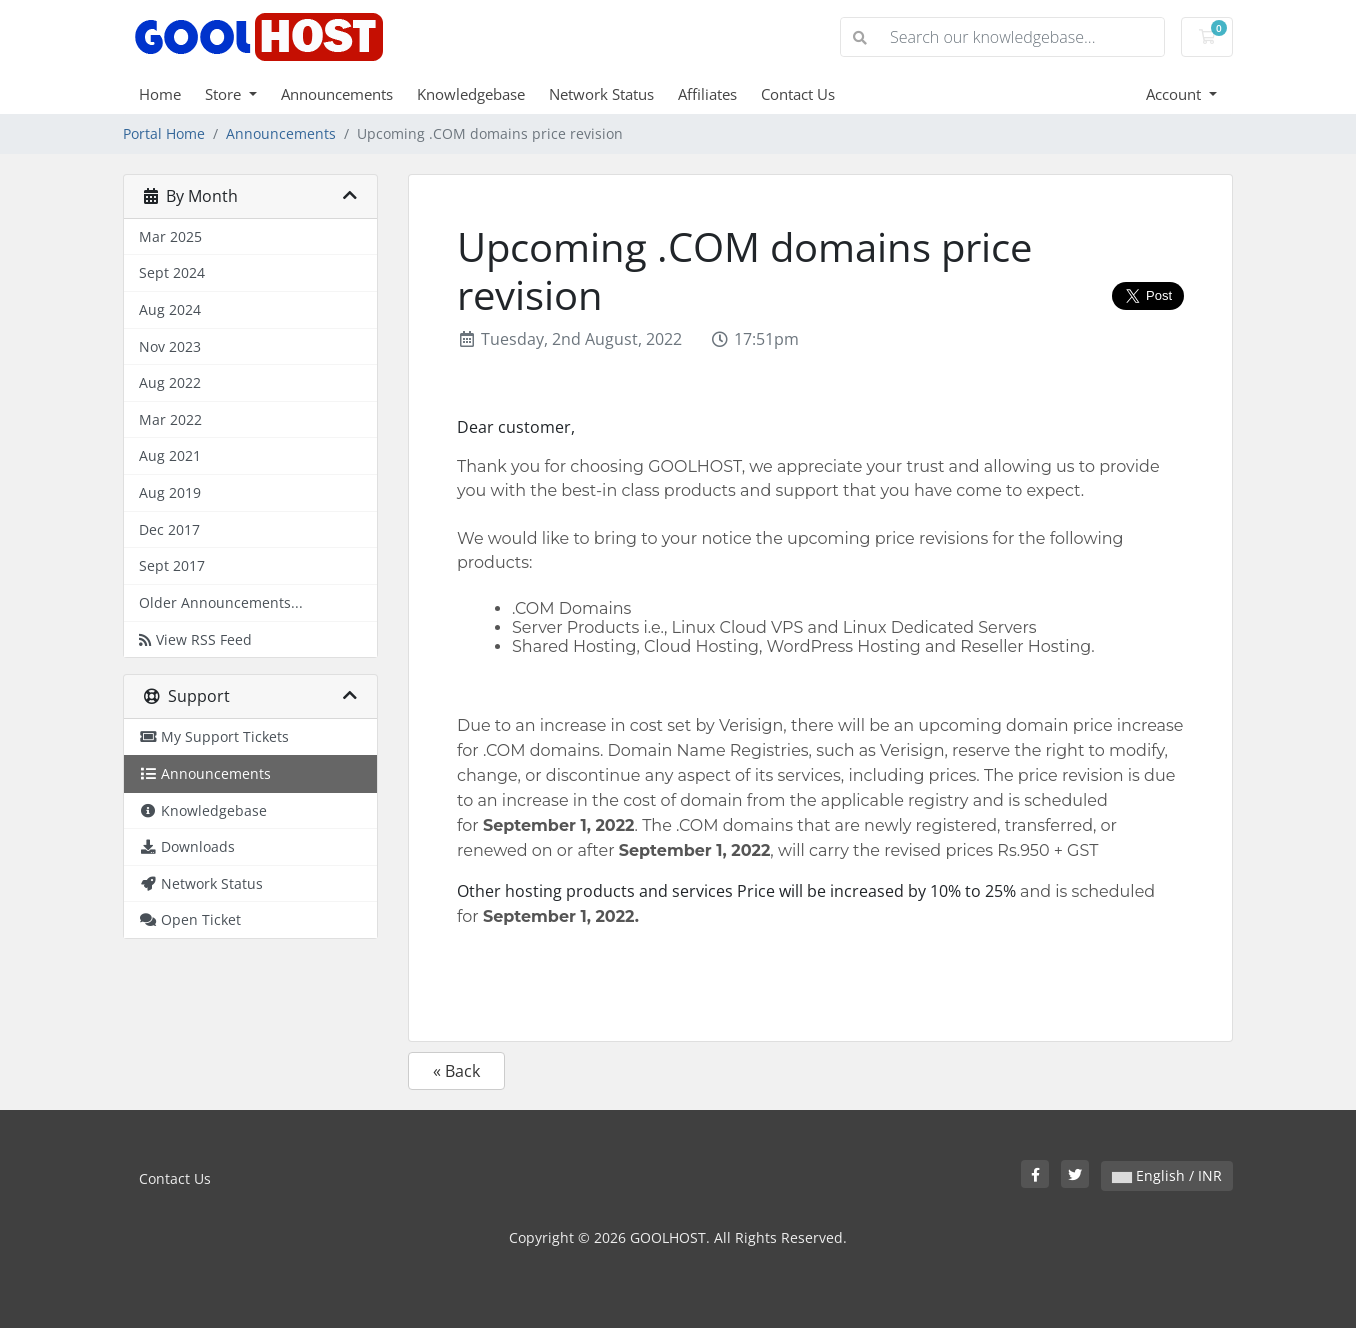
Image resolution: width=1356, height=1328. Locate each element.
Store (225, 94)
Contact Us (798, 94)
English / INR (1167, 1175)
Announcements (337, 94)
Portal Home (164, 133)
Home (160, 94)
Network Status (601, 94)
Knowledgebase (471, 94)
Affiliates (707, 94)
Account (1175, 94)
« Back (456, 1071)
